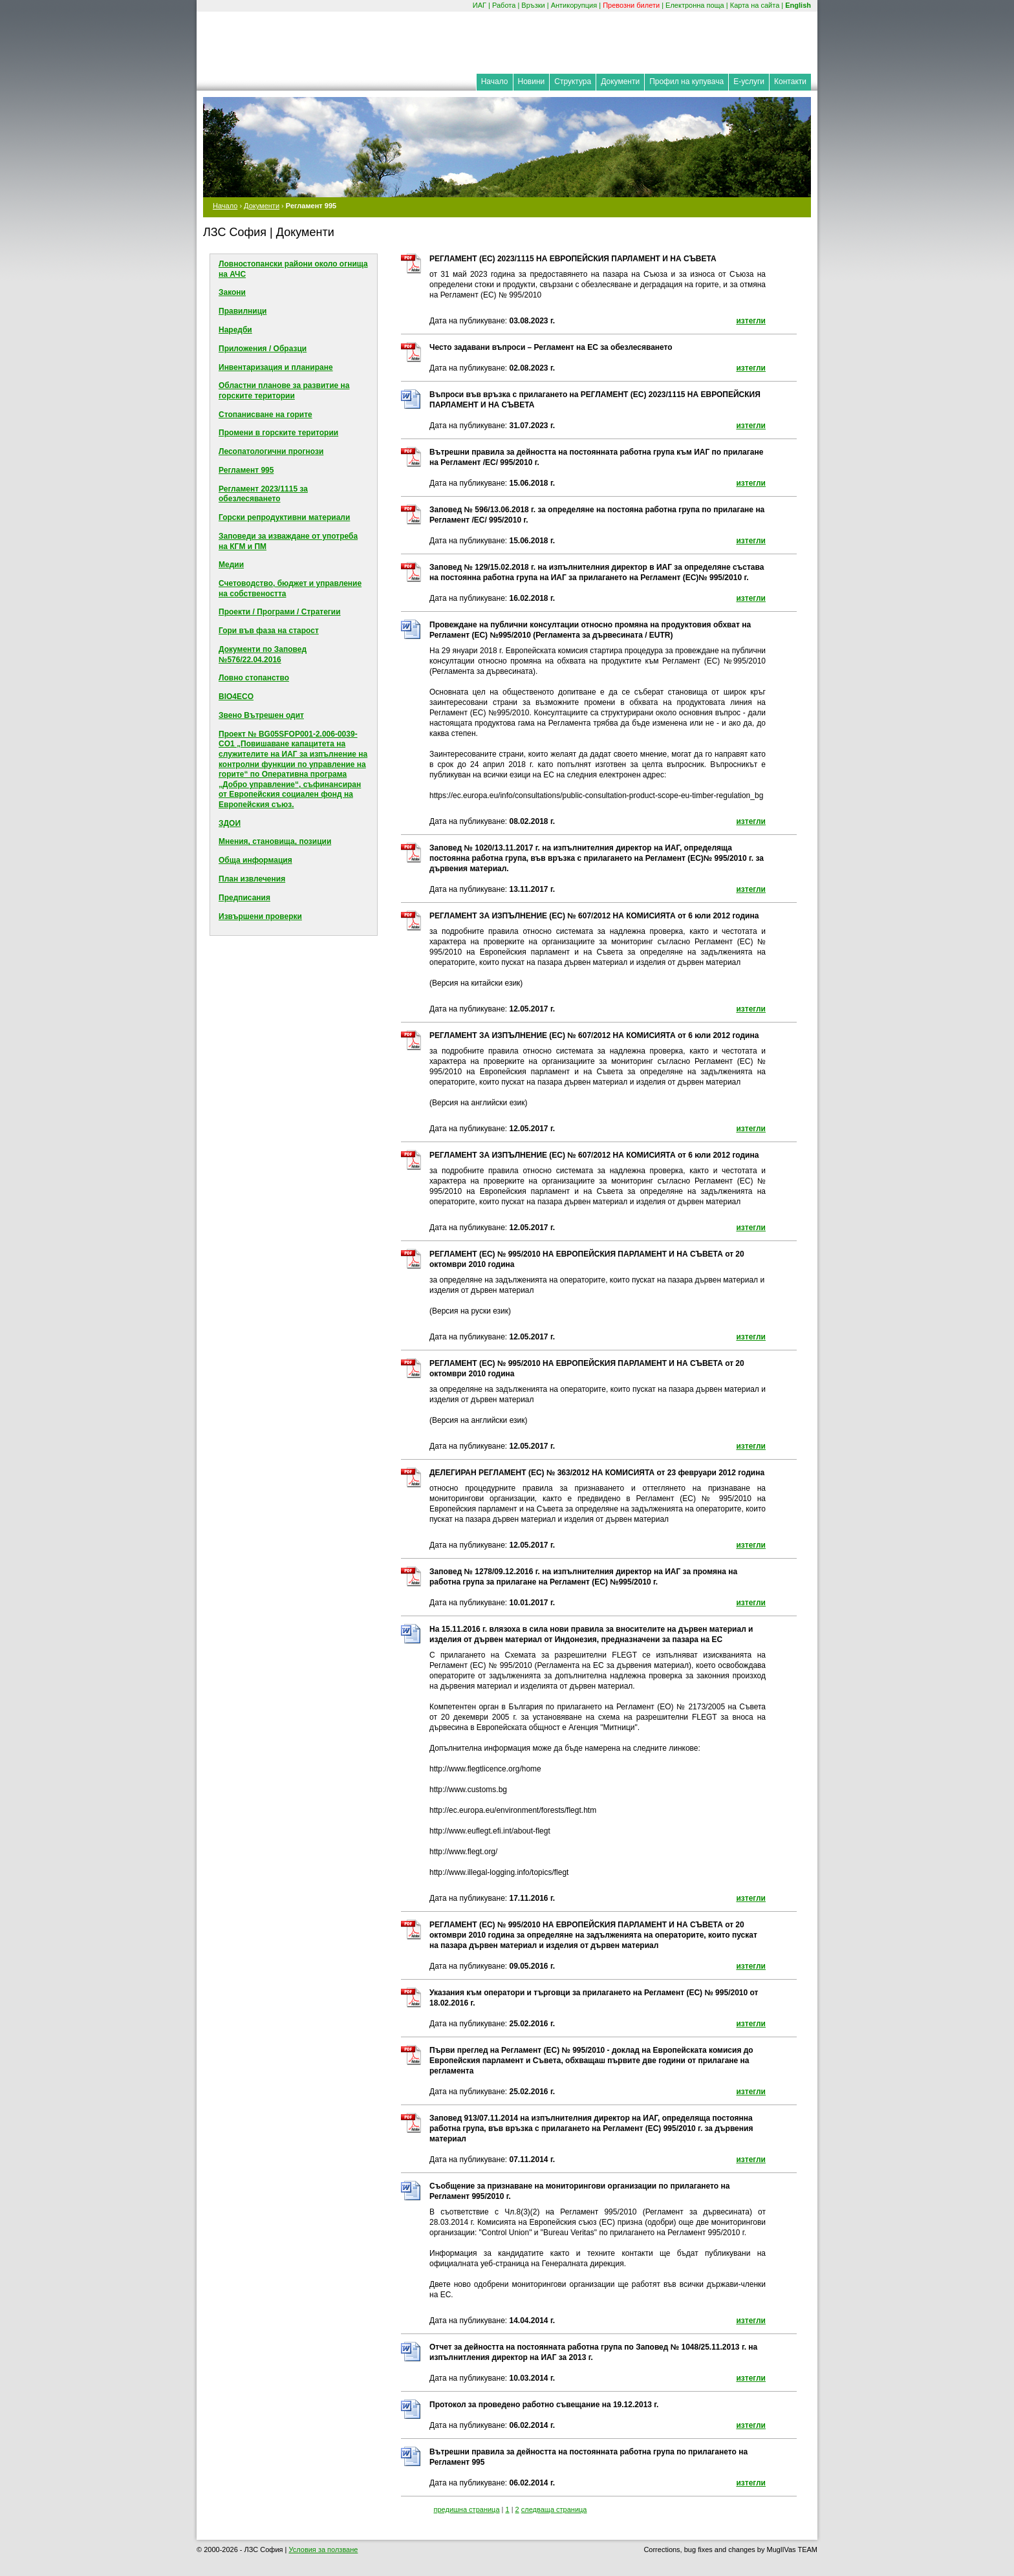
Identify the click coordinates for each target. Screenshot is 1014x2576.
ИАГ (479, 5)
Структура (572, 81)
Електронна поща (694, 5)
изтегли (751, 320)
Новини (531, 81)
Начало (494, 81)
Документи (620, 81)
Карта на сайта (755, 5)
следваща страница (554, 2509)
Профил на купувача (686, 81)
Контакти (790, 81)
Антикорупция (574, 5)
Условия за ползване (323, 2549)
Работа (503, 5)
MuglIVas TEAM (792, 2549)
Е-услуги (748, 81)
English (798, 5)
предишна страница (467, 2509)
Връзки (533, 5)
